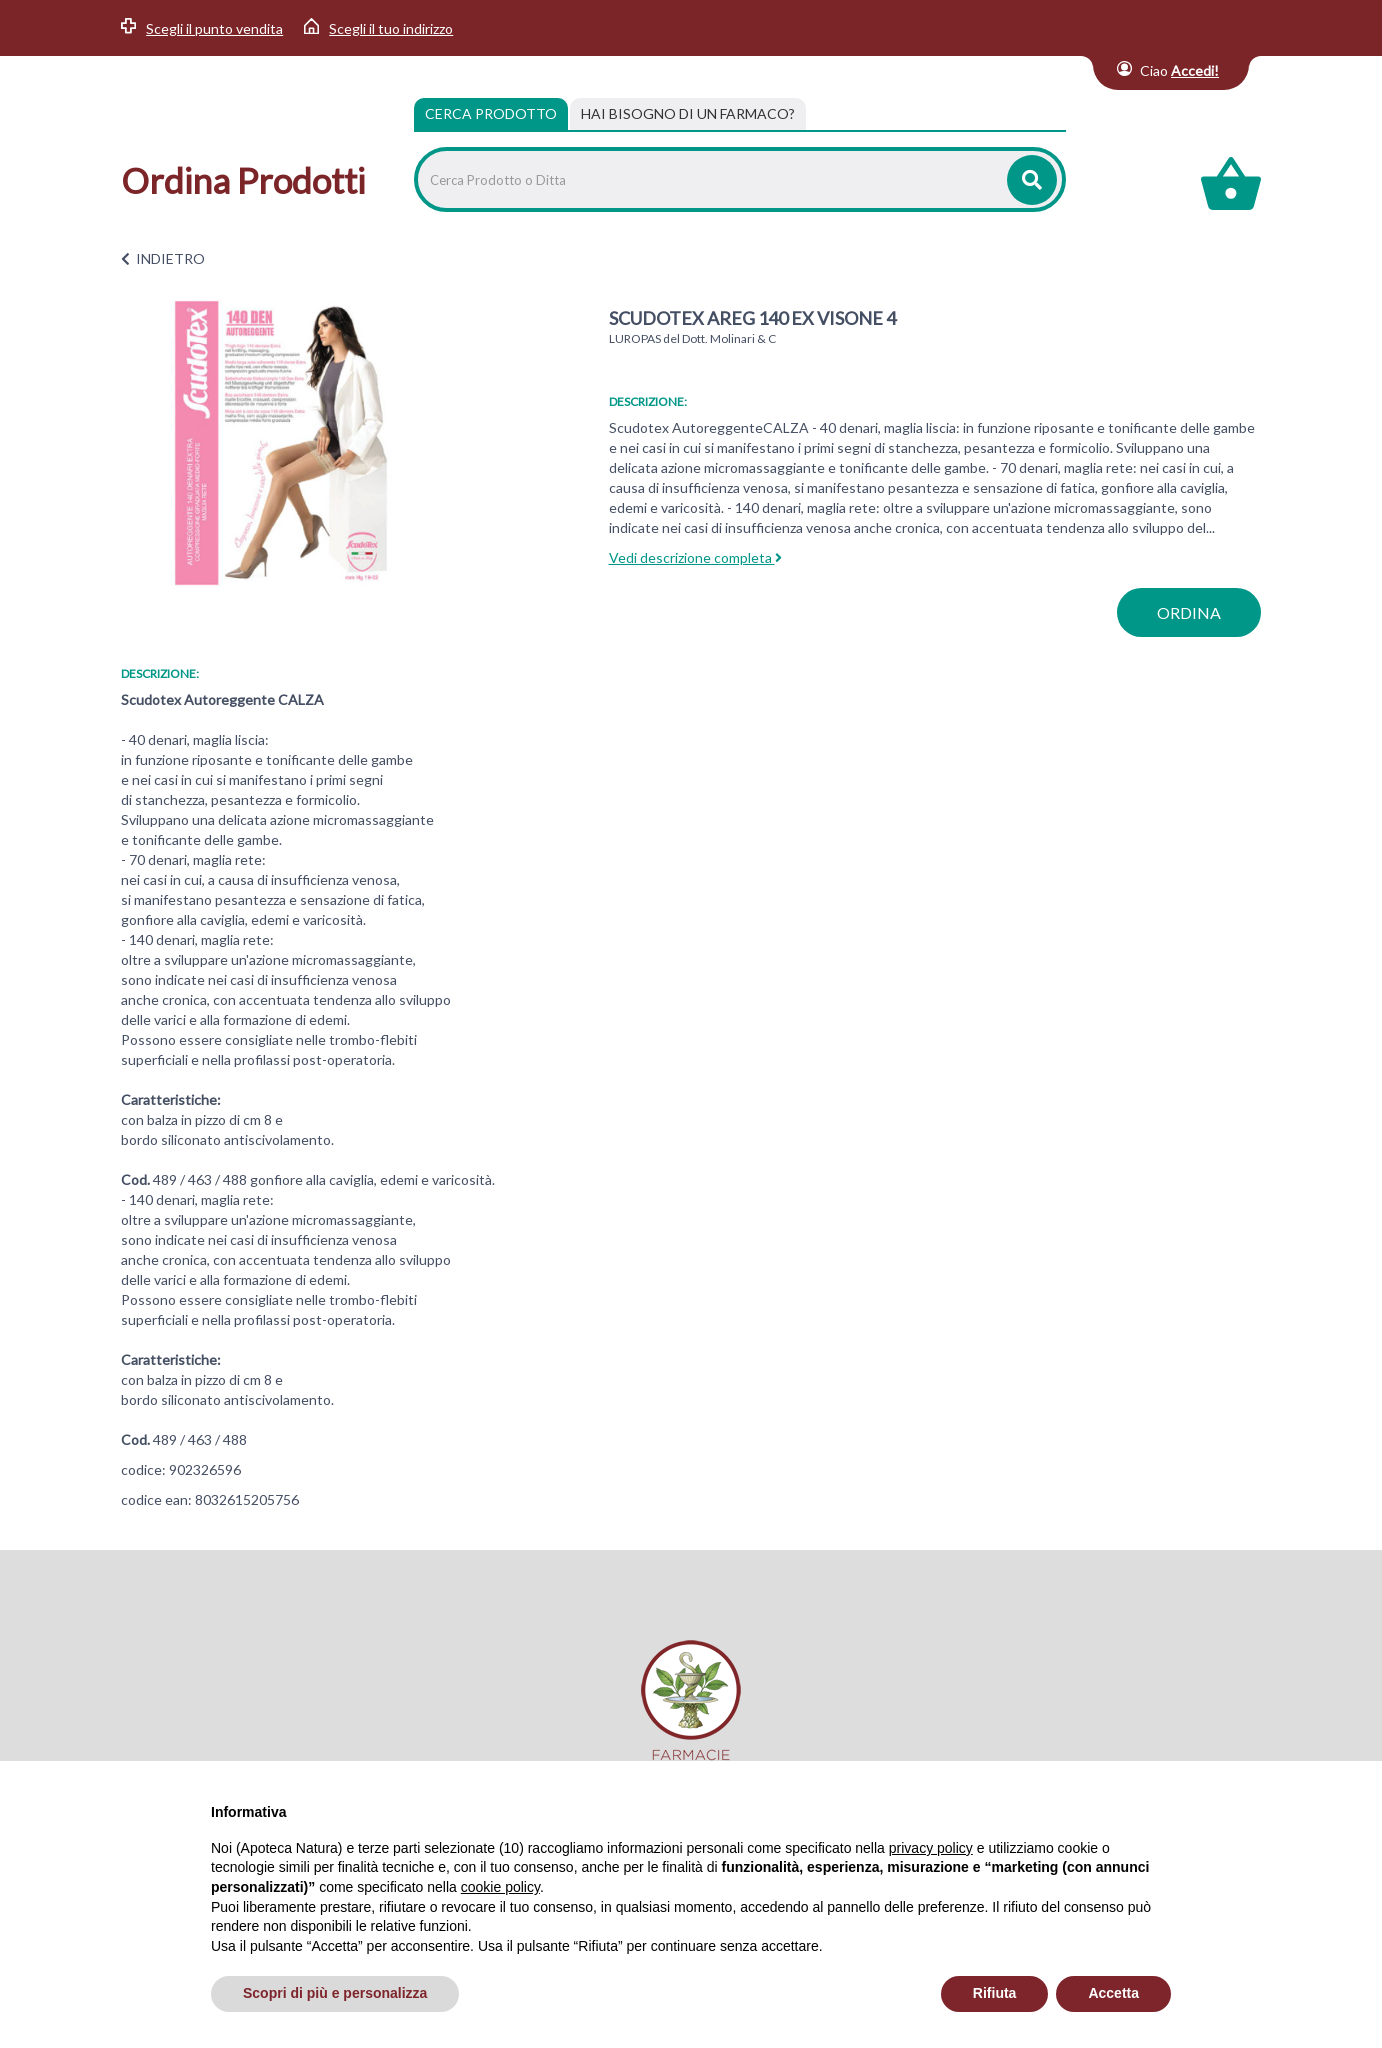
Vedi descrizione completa (695, 557)
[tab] (688, 114)
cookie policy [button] (500, 1887)
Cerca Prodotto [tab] (491, 113)
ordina (1189, 612)
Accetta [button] (1113, 1993)
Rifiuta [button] (995, 1993)
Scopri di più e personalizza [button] (335, 1993)
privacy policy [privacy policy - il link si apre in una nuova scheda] (931, 1848)
